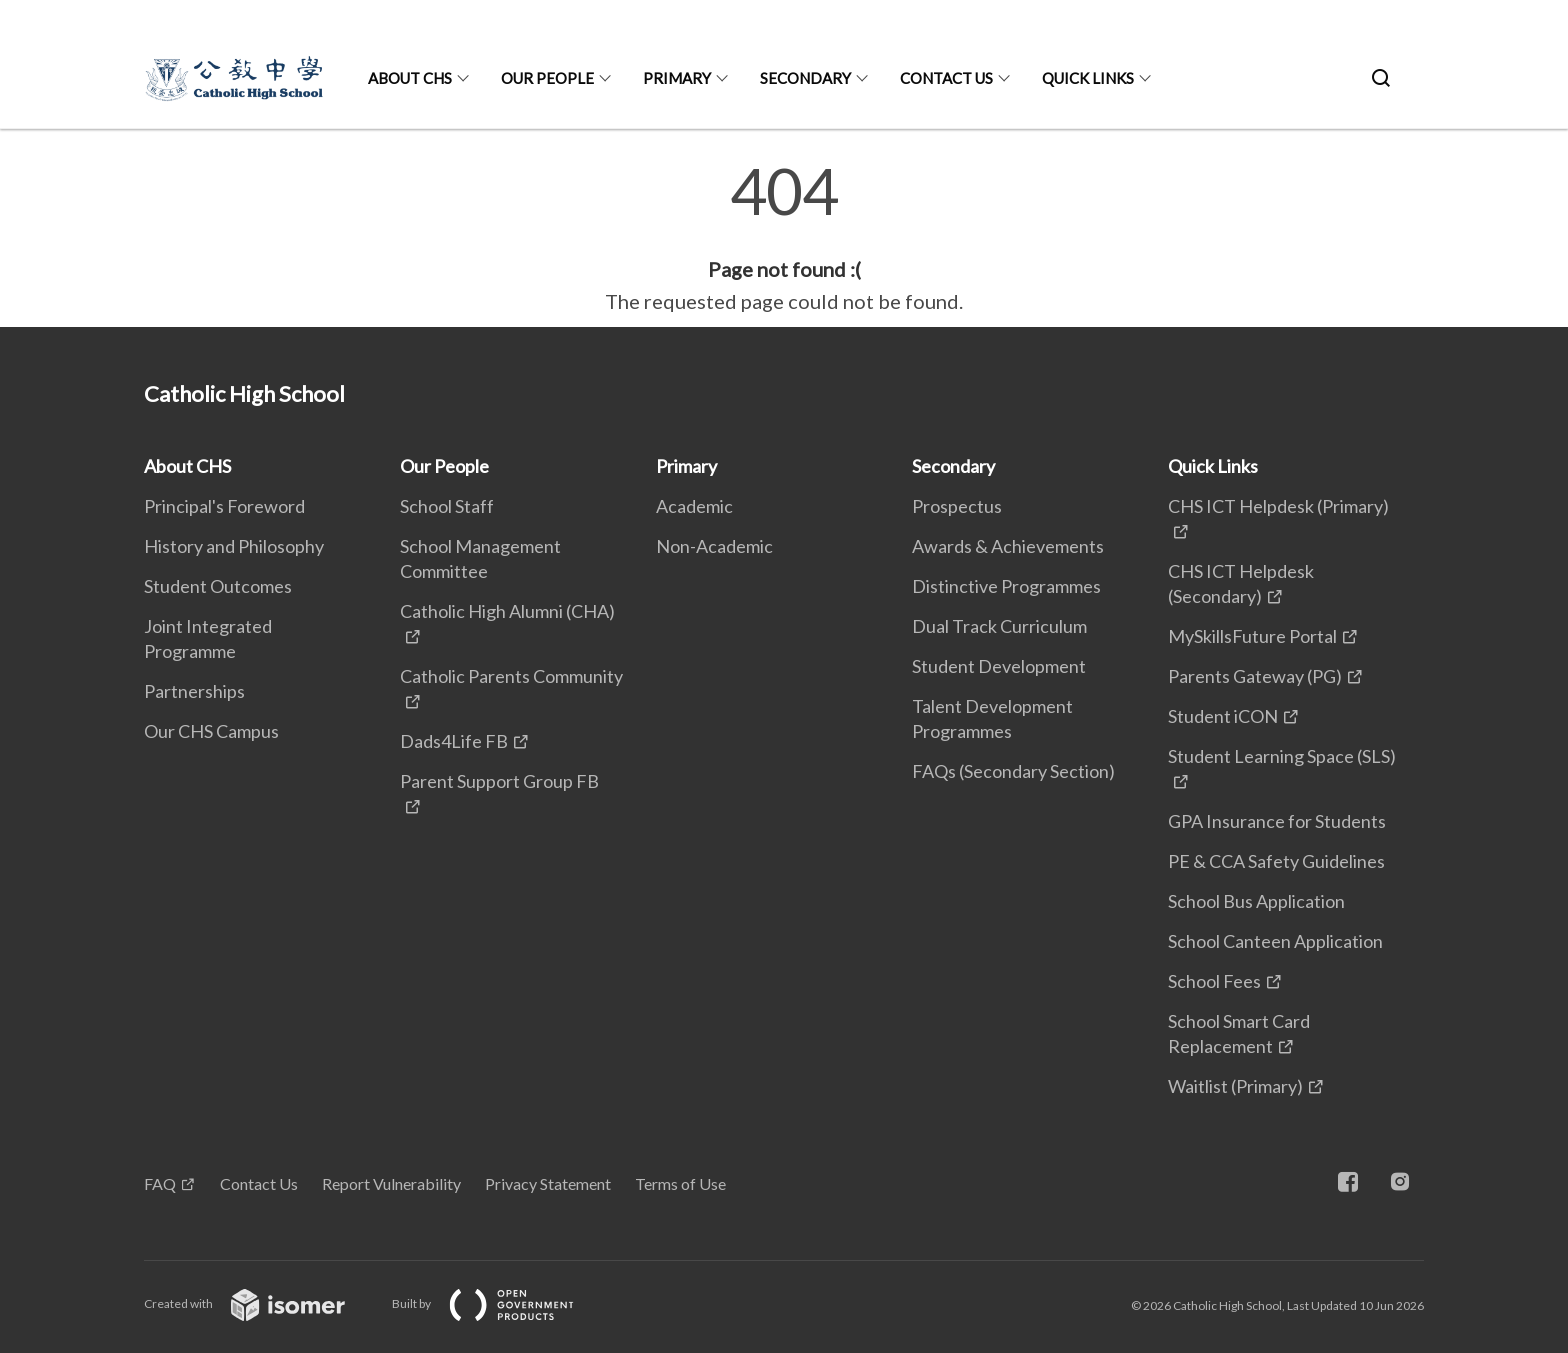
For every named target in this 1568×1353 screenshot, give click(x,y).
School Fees (1214, 981)
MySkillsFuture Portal (1252, 636)
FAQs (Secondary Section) (1013, 771)
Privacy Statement (548, 1183)
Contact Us (946, 78)
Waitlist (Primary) (1235, 1086)
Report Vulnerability (391, 1183)
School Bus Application (1256, 901)
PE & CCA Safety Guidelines (1276, 861)
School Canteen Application (1275, 941)
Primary (677, 78)
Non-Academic (714, 546)
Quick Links (1088, 78)
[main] (784, 238)
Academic (694, 506)
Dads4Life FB (454, 741)
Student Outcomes (218, 586)
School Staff (447, 506)
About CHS (410, 78)
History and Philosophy (234, 546)
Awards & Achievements (1008, 546)
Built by (499, 1303)
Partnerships (194, 691)
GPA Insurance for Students (1277, 821)
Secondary (805, 78)
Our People (547, 78)
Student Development (999, 666)
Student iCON (1223, 716)
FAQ (160, 1183)
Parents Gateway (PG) (1255, 676)
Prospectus (957, 506)
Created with (260, 1303)
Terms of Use (680, 1183)
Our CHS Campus (211, 731)
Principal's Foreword (224, 506)
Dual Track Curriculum (999, 626)
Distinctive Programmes (1006, 586)
